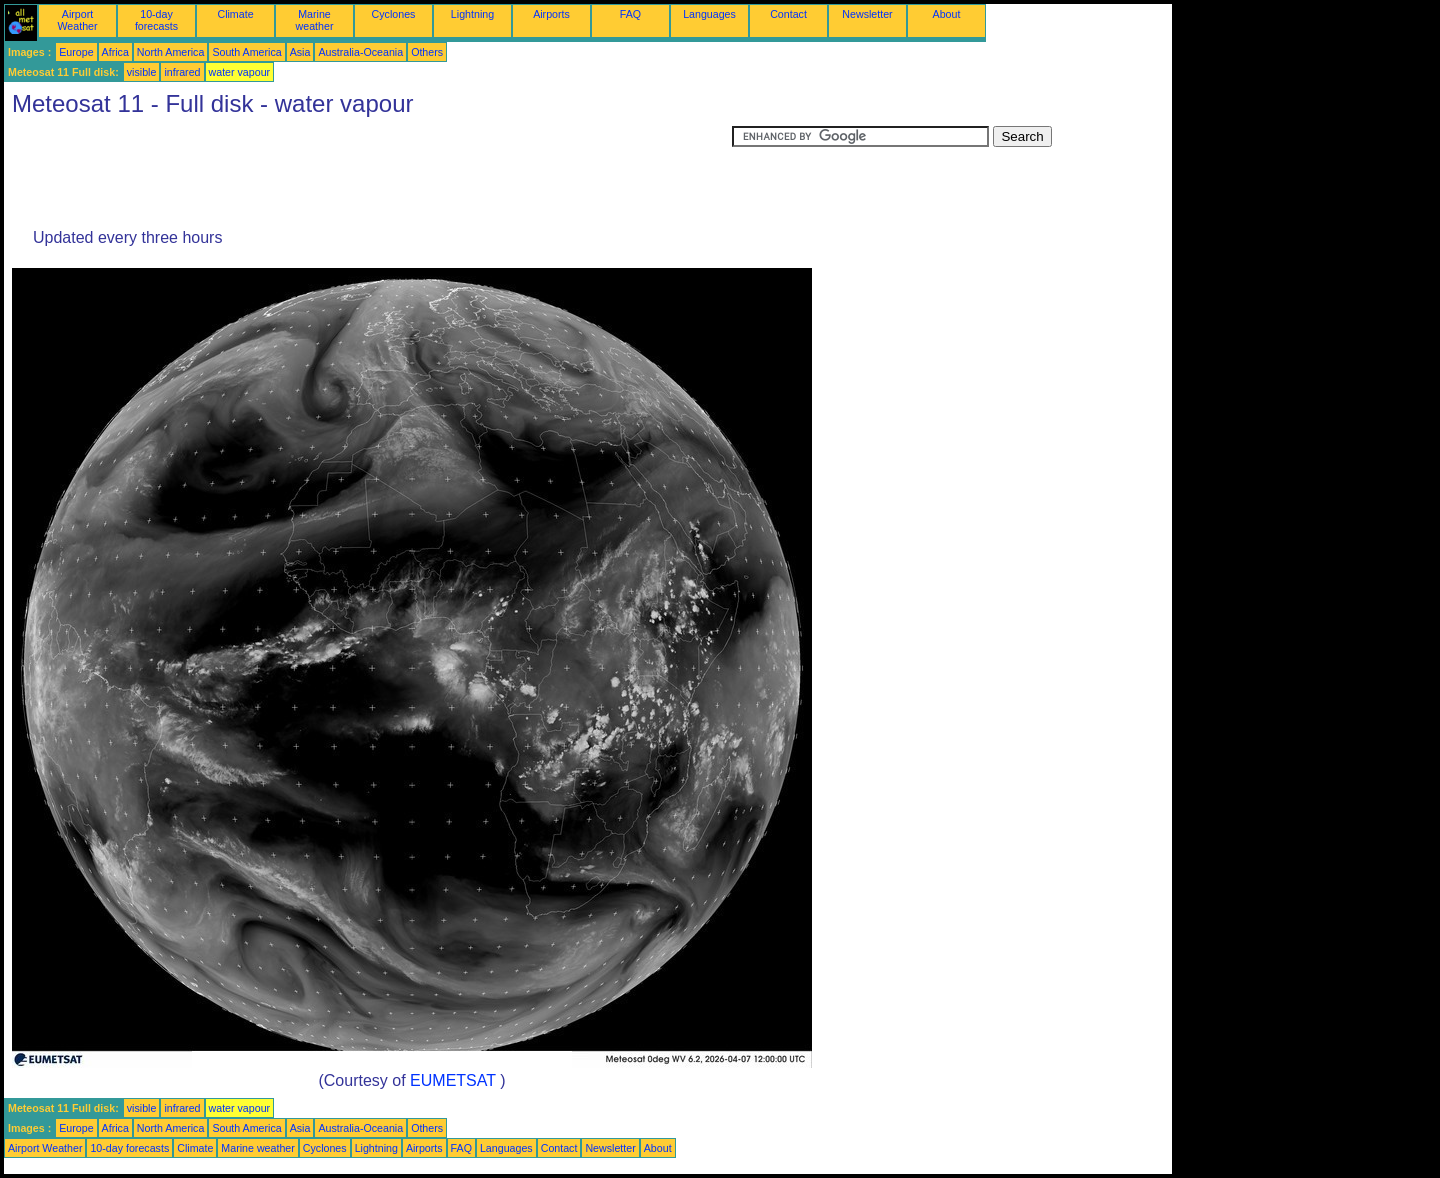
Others (427, 52)
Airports (551, 14)
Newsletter (867, 14)
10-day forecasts (156, 20)
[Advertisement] (368, 171)
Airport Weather (77, 20)
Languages (709, 14)
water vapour (240, 72)
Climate (235, 14)
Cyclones (394, 14)
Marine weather (315, 20)
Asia (300, 52)
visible (142, 72)
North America (171, 52)
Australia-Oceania (360, 52)
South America (246, 52)
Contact (788, 14)
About (947, 14)
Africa (115, 52)
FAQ (630, 14)
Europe (76, 52)
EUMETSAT (453, 1080)
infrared (182, 72)
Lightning (472, 14)
